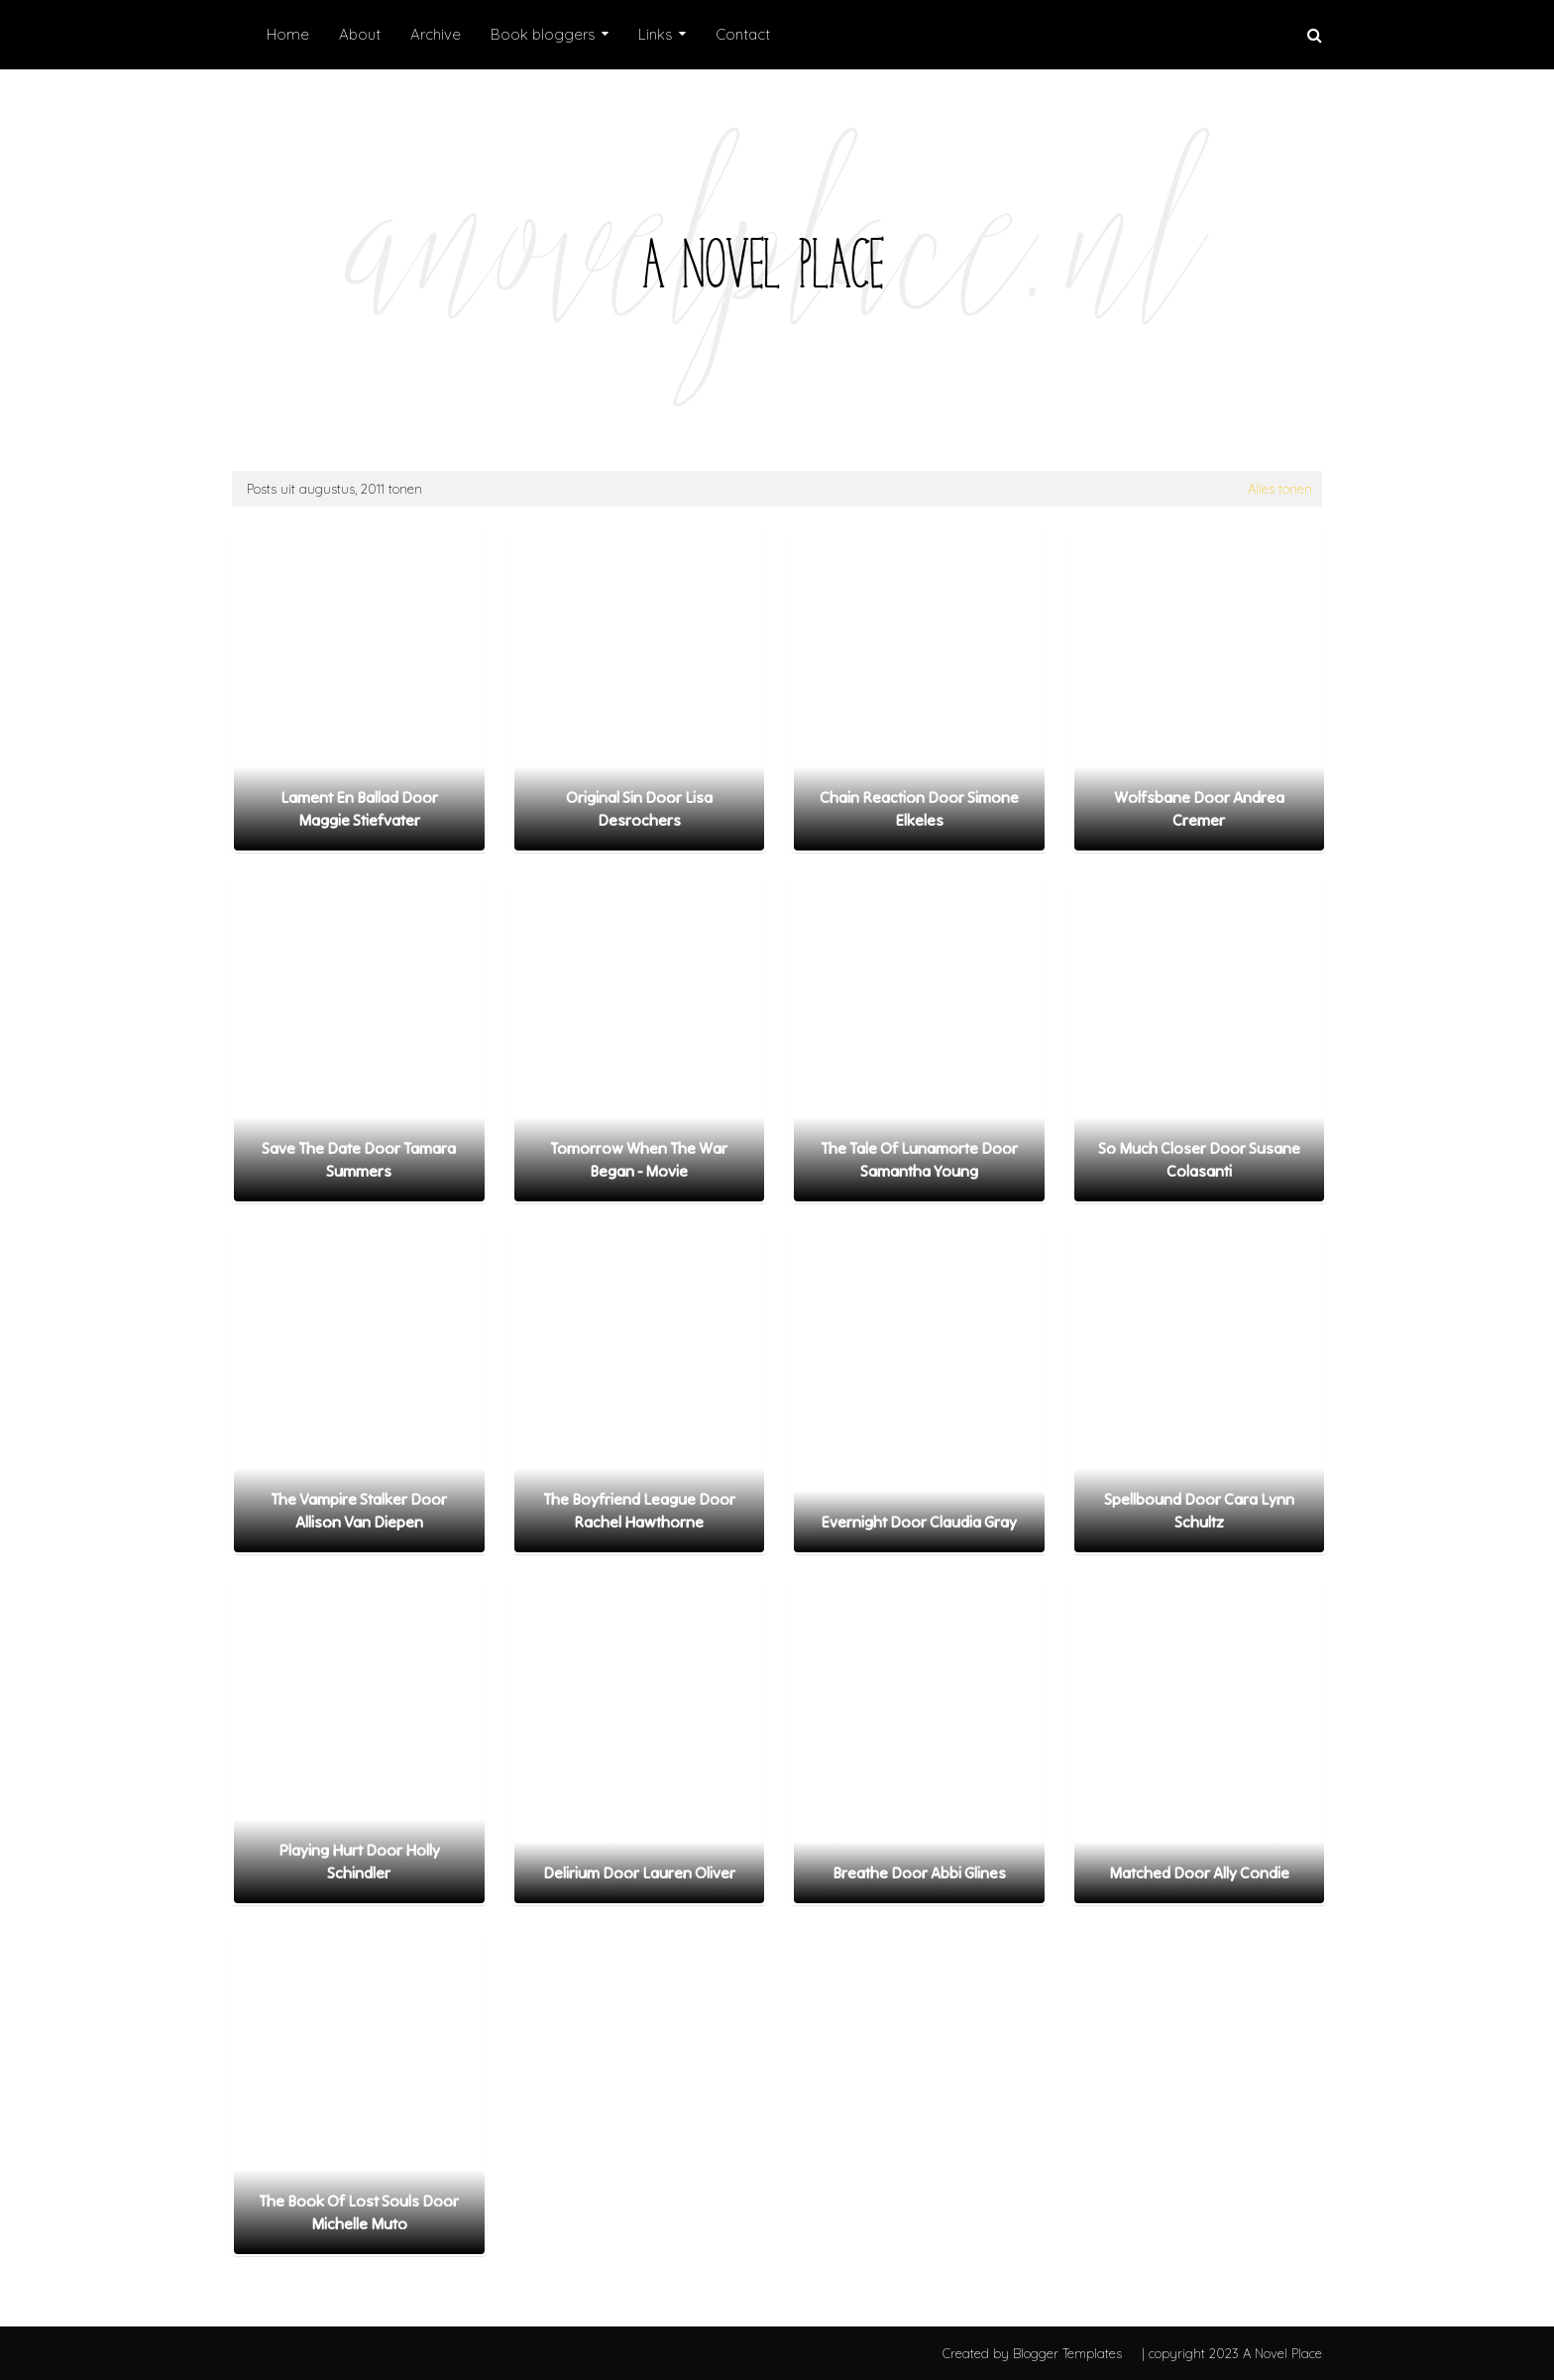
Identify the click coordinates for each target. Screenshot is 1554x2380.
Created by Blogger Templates (1032, 2353)
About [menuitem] (360, 34)
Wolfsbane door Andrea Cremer (1199, 808)
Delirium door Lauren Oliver (639, 1872)
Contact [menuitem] (743, 34)
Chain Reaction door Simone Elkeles (919, 808)
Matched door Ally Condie (1199, 1872)
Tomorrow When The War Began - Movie (638, 1159)
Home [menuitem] (288, 34)
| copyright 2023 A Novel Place (1232, 2353)
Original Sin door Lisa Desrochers (639, 808)
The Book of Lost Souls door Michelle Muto (359, 2211)
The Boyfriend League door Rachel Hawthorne (639, 1509)
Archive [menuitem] (435, 34)
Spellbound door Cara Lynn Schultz (1199, 1509)
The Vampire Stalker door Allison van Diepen (359, 1509)
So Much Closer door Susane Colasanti (1199, 1159)
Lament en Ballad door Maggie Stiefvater (359, 808)
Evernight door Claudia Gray (919, 1521)
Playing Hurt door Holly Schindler (359, 1860)
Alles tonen (1280, 489)
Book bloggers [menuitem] (543, 34)
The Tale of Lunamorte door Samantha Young (919, 1159)
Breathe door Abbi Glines (919, 1872)
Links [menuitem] (655, 34)
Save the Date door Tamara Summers (359, 1159)
